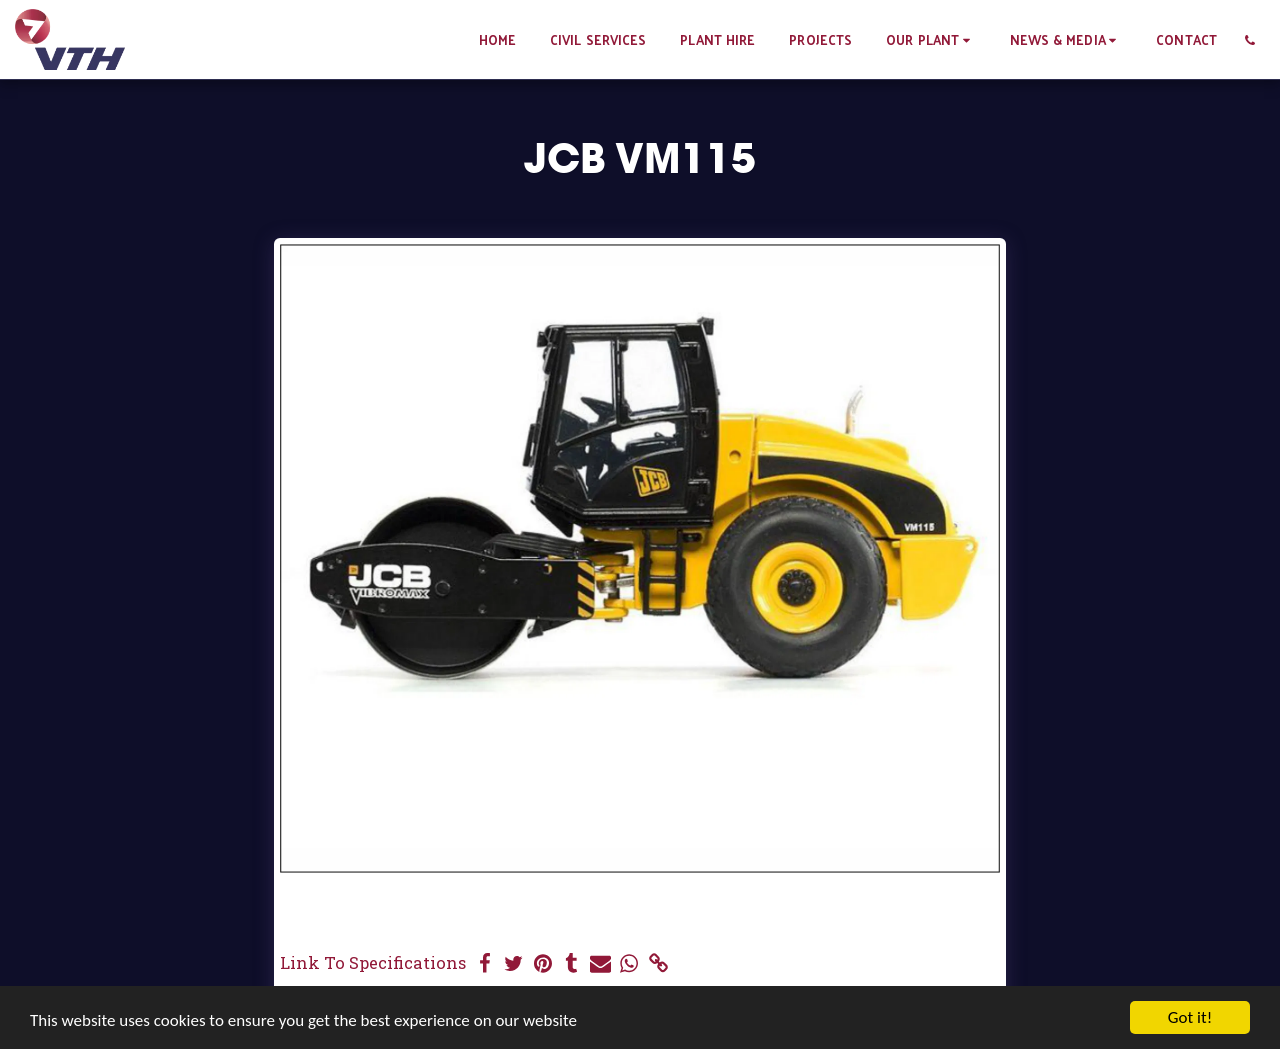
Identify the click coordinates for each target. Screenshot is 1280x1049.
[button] (930, 39)
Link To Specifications (373, 963)
